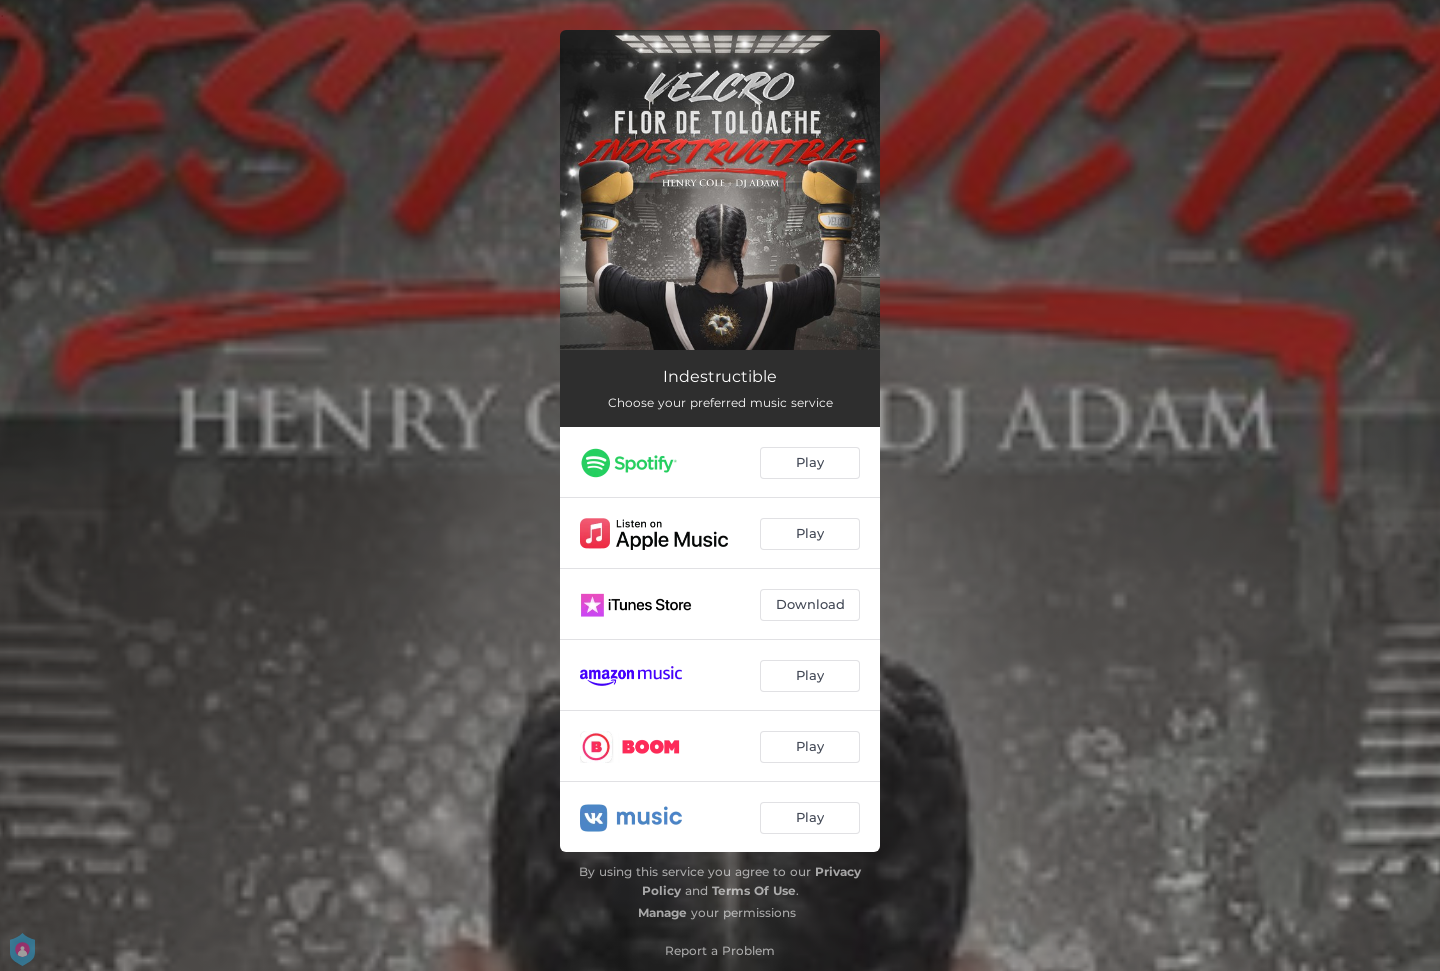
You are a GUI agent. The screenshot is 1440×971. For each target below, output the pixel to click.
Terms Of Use (754, 890)
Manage (662, 912)
